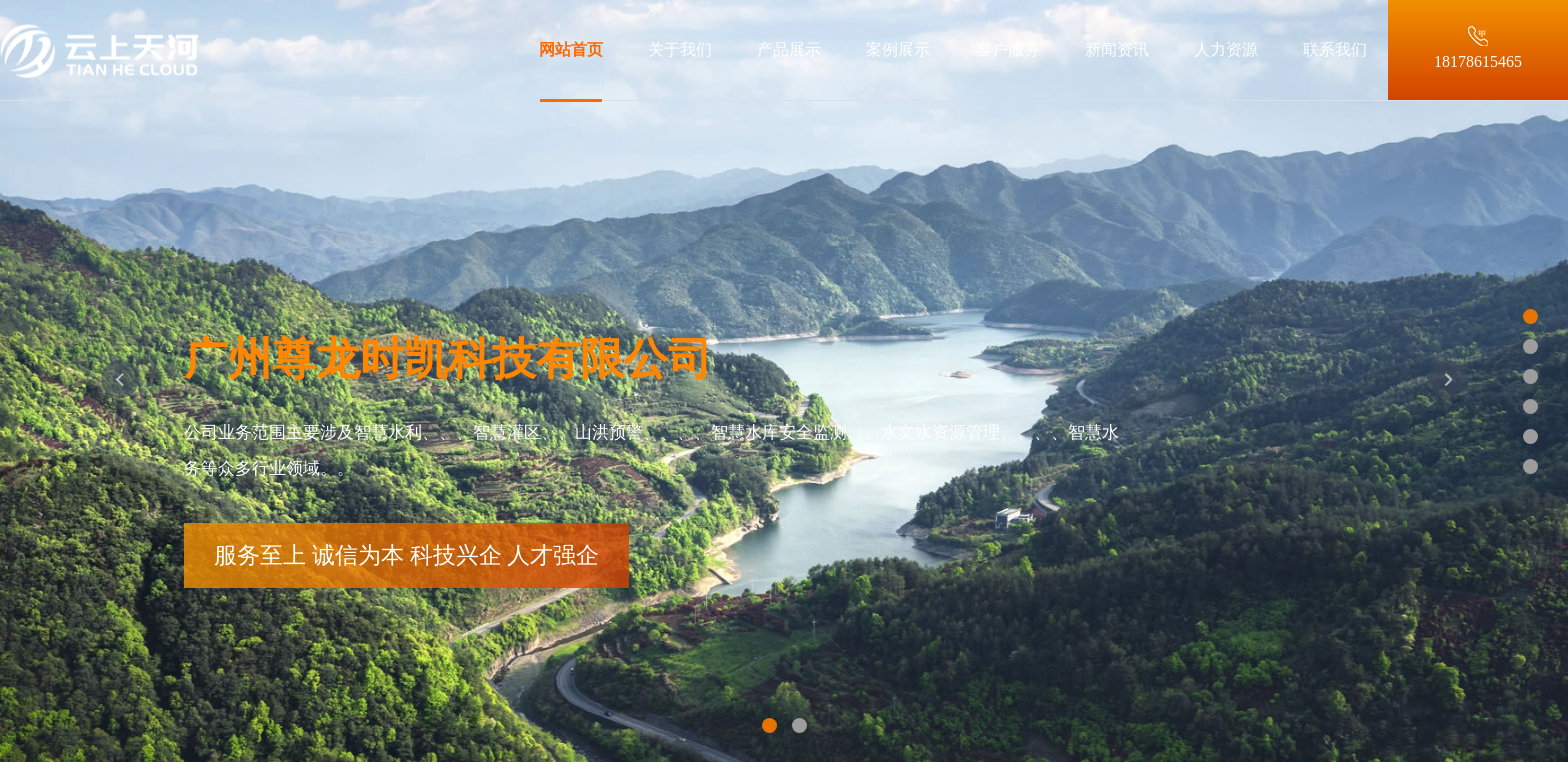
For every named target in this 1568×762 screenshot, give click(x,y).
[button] (120, 381)
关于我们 (680, 49)
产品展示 (789, 49)
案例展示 (898, 49)
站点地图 (32, 750)
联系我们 (1335, 49)
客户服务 (1008, 49)
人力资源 (1226, 49)
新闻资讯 (1117, 49)
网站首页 (571, 49)
